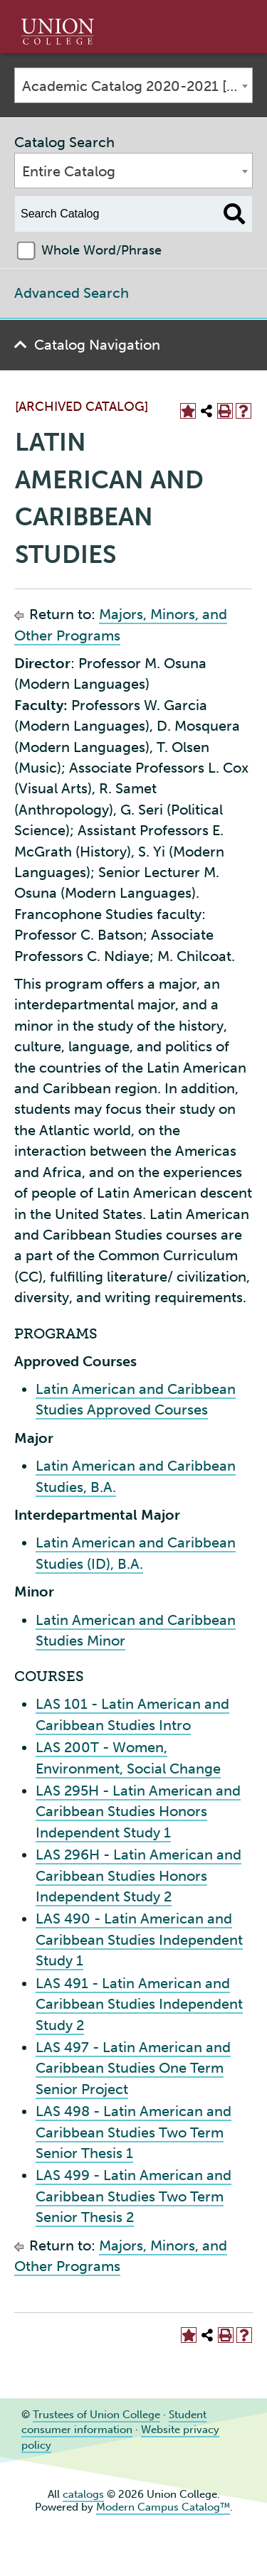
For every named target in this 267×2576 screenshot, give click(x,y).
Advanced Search (71, 292)
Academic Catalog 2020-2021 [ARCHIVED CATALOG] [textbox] (137, 86)
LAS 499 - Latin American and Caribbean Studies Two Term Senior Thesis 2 (133, 2196)
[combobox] (133, 85)
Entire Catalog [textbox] (68, 171)
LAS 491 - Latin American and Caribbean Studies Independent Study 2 (139, 2004)
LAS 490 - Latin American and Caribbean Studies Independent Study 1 (139, 1939)
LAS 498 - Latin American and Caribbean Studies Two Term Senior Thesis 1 (133, 2132)
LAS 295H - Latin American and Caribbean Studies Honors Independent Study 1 (138, 1811)
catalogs (83, 2494)
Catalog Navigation (97, 344)
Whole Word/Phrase (101, 250)
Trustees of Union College (96, 2414)
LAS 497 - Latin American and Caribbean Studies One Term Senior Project (133, 2068)
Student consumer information (113, 2422)
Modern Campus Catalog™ (163, 2507)
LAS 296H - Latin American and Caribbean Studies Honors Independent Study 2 (138, 1875)
